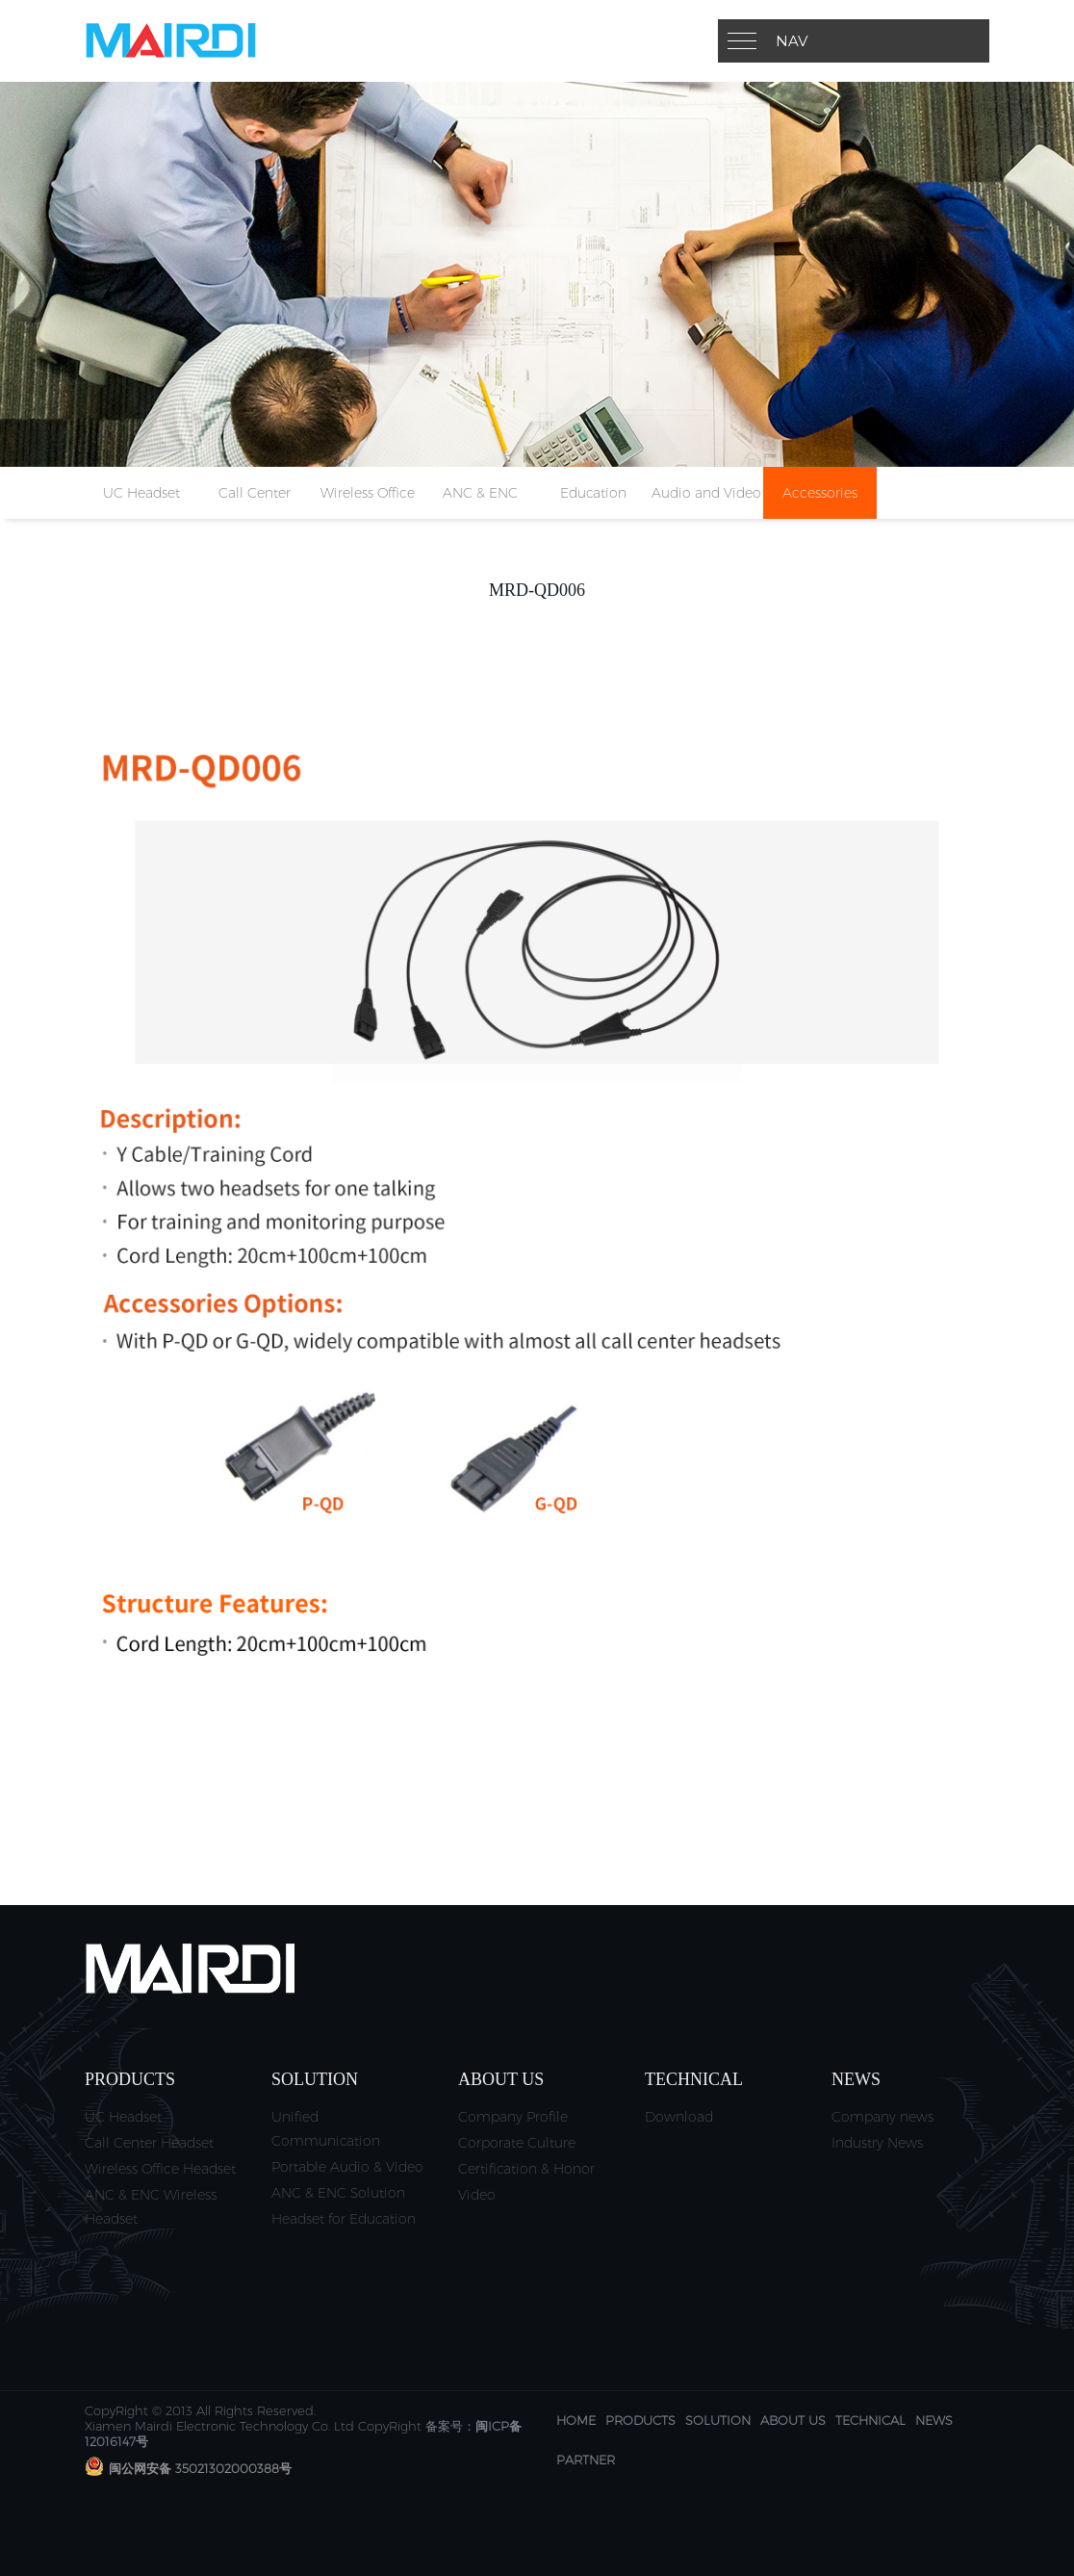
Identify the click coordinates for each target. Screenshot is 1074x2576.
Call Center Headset (149, 2142)
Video (477, 2194)
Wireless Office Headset (160, 2168)
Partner (585, 2459)
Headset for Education (343, 2219)
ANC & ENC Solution (338, 2193)
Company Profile (513, 2116)
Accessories (819, 493)
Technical (870, 2420)
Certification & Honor (526, 2168)
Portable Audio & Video (347, 2167)
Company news (882, 2116)
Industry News (877, 2142)
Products (640, 2420)
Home (576, 2420)
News (934, 2420)
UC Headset (141, 493)
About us (793, 2420)
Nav (791, 41)
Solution (718, 2420)
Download (679, 2116)
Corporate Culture (516, 2142)
